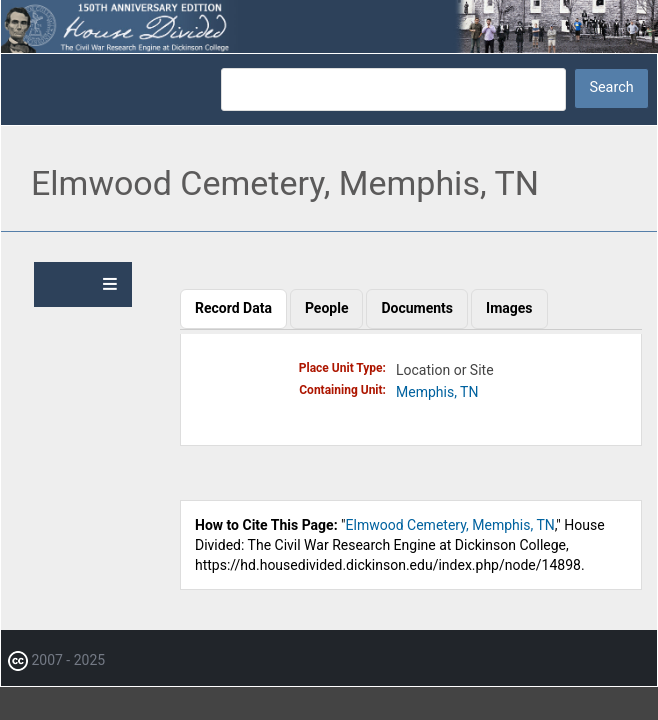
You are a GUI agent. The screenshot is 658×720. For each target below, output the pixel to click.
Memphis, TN (437, 392)
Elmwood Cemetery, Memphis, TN (450, 525)
